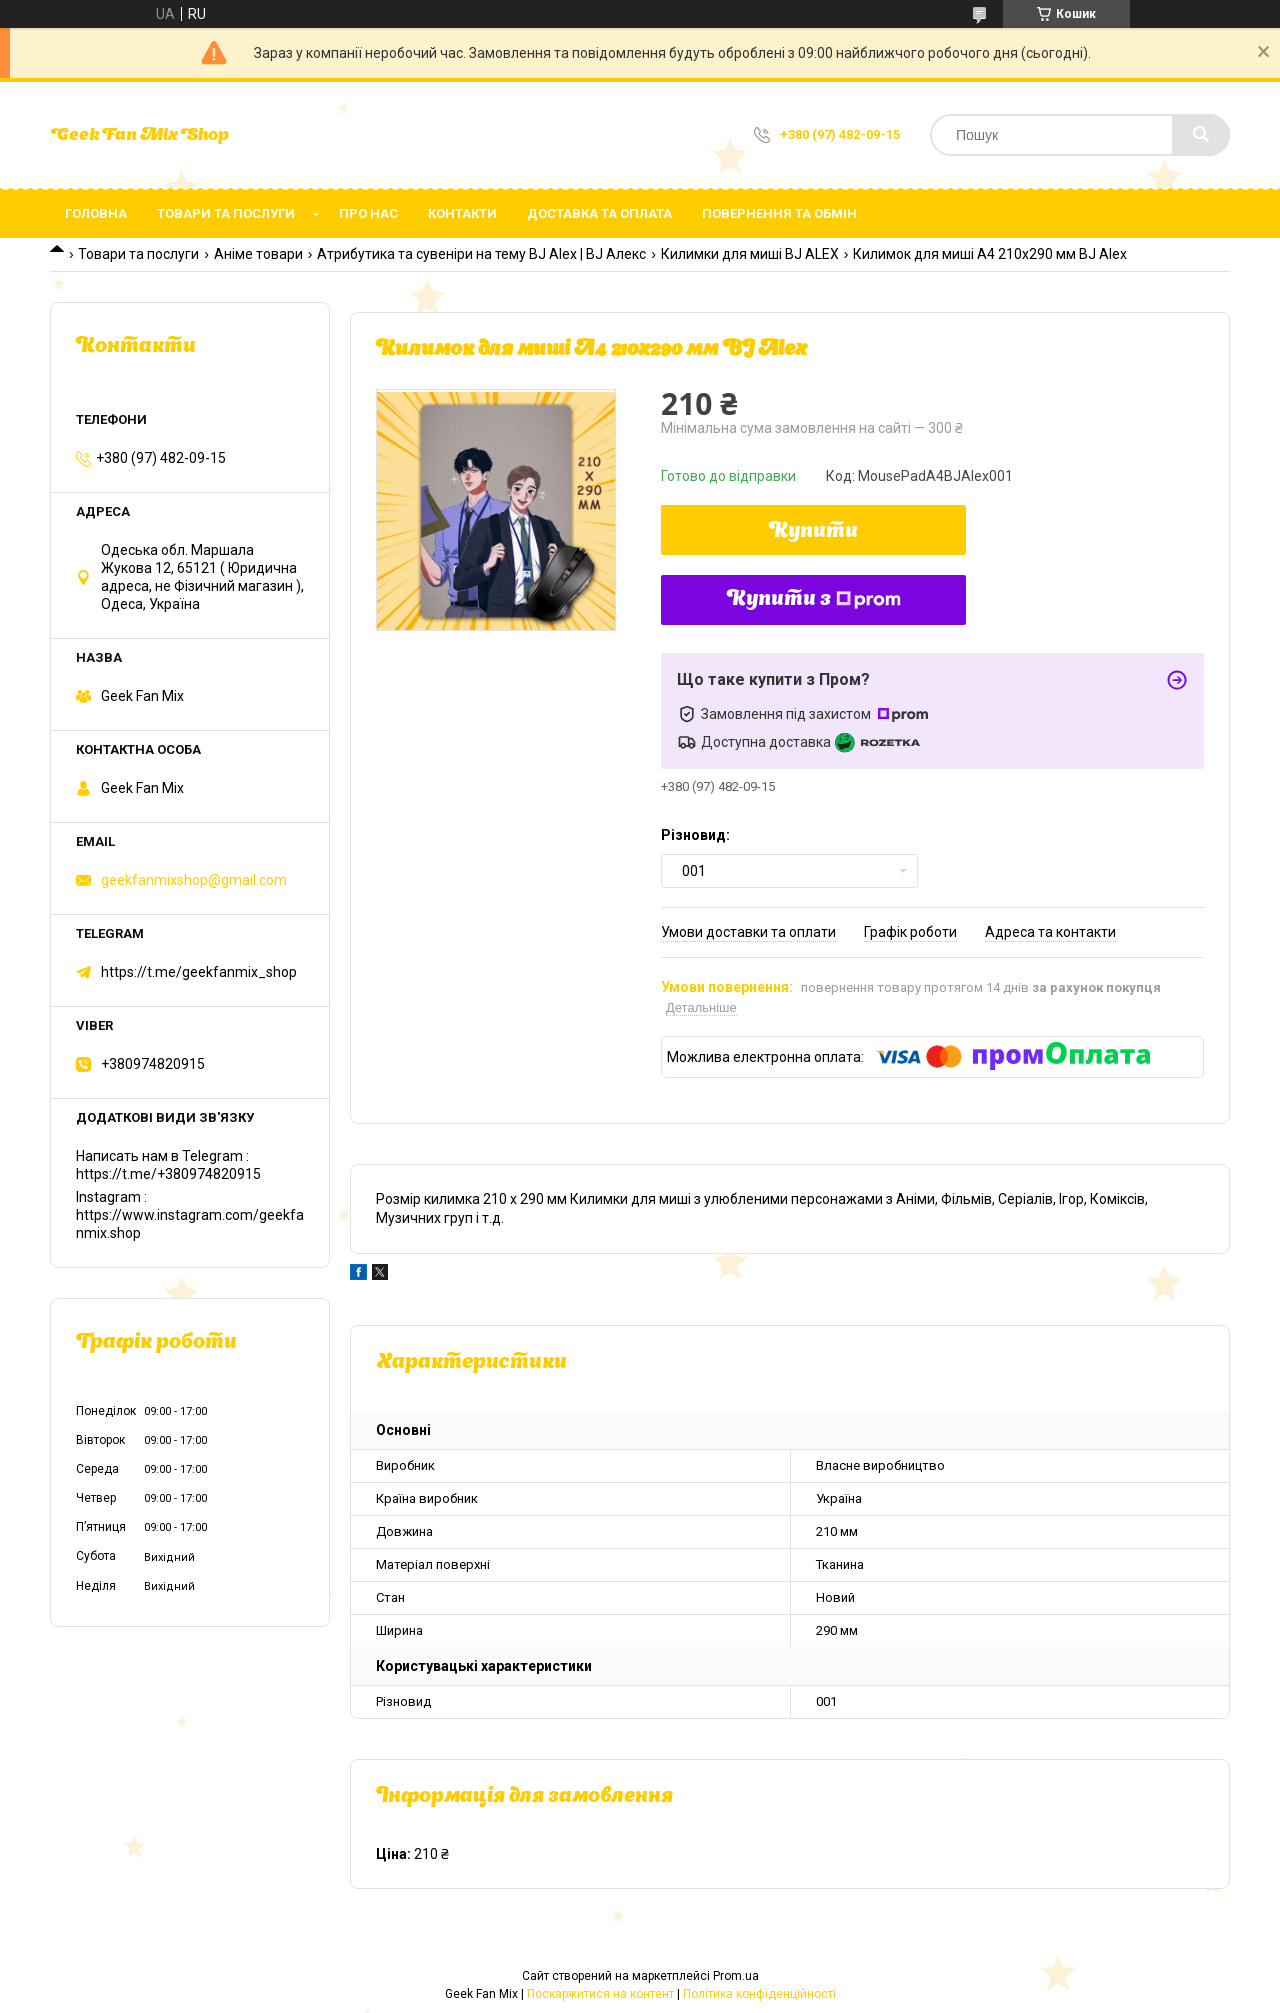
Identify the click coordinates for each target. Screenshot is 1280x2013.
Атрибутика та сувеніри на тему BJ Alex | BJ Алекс (481, 254)
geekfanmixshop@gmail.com (194, 880)
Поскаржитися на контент (600, 1994)
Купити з (814, 600)
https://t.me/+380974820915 (168, 1174)
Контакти (462, 213)
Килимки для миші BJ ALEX (750, 254)
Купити (813, 532)
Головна (96, 213)
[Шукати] (1201, 135)
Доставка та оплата (599, 213)
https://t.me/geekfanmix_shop (199, 972)
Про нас (368, 213)
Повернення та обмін (779, 213)
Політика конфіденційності (759, 1994)
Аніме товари (258, 254)
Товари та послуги (226, 213)
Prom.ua (736, 1976)
